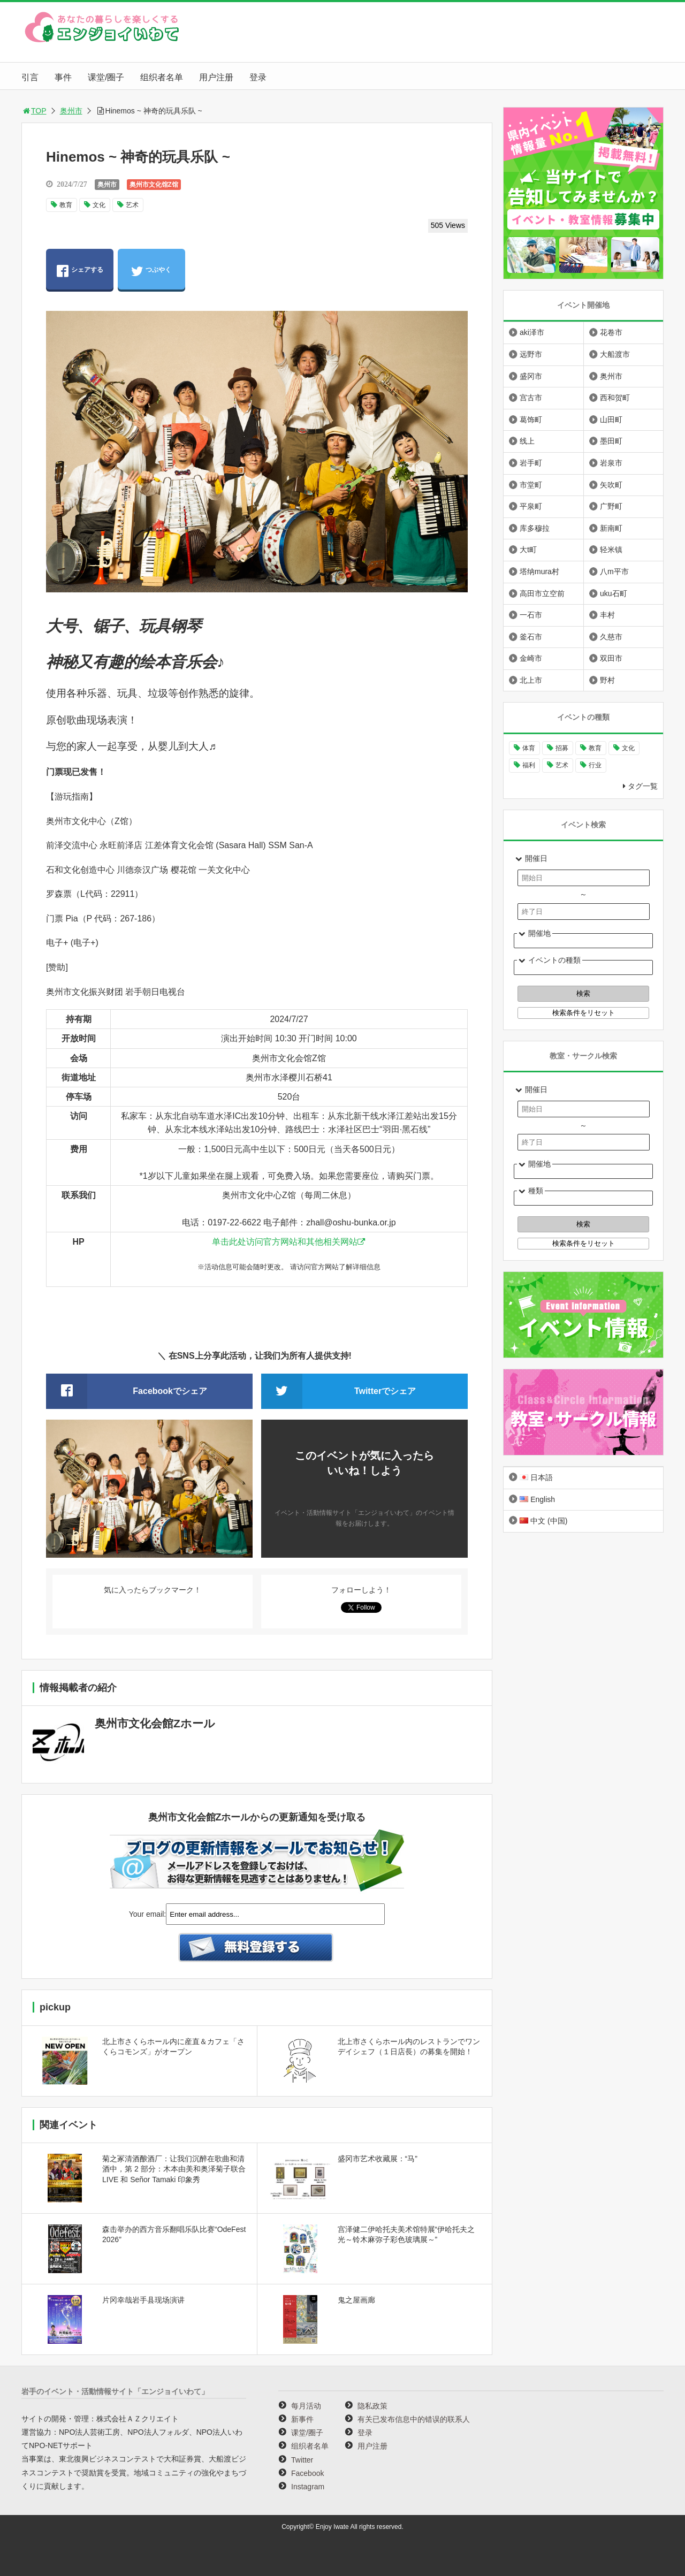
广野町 (611, 506)
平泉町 (531, 506)
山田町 (611, 419)
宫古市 (531, 397)
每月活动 (306, 2406)
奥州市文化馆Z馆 (154, 184)
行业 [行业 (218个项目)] (595, 765)
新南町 (611, 528)
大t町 (528, 549)
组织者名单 (161, 77)
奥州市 (71, 110)
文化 (99, 205)
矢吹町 (611, 485)
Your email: (147, 1914)
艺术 (132, 205)
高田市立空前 (542, 593)
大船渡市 (615, 354)
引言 (30, 77)
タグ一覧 (643, 786)
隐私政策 (372, 2406)
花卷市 (611, 332)
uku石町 (613, 593)
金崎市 (531, 658)
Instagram (307, 2486)
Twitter (302, 2460)
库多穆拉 (535, 528)
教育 (65, 205)
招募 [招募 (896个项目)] (561, 748)
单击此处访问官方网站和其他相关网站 (284, 1241)
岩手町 (531, 463)
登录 (258, 77)
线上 (527, 441)
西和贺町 (615, 397)
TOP (34, 110)
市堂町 (531, 485)
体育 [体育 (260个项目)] (528, 748)
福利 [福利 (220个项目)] (528, 765)
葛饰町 (531, 419)
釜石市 (531, 636)
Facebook (307, 2473)
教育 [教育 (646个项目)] (595, 748)
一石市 (531, 615)
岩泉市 (611, 463)
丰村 (607, 615)
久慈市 (611, 636)
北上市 (531, 680)
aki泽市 (532, 332)
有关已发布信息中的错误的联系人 (413, 2419)
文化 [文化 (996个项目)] (628, 748)
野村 (607, 680)
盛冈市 (531, 376)
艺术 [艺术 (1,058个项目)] (561, 765)
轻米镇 (611, 549)
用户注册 (216, 77)
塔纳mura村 (539, 571)
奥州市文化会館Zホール (155, 1723)
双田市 (611, 658)
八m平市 (614, 571)
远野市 (531, 354)
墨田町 (611, 441)
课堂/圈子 (106, 77)
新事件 (302, 2419)
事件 (63, 77)
